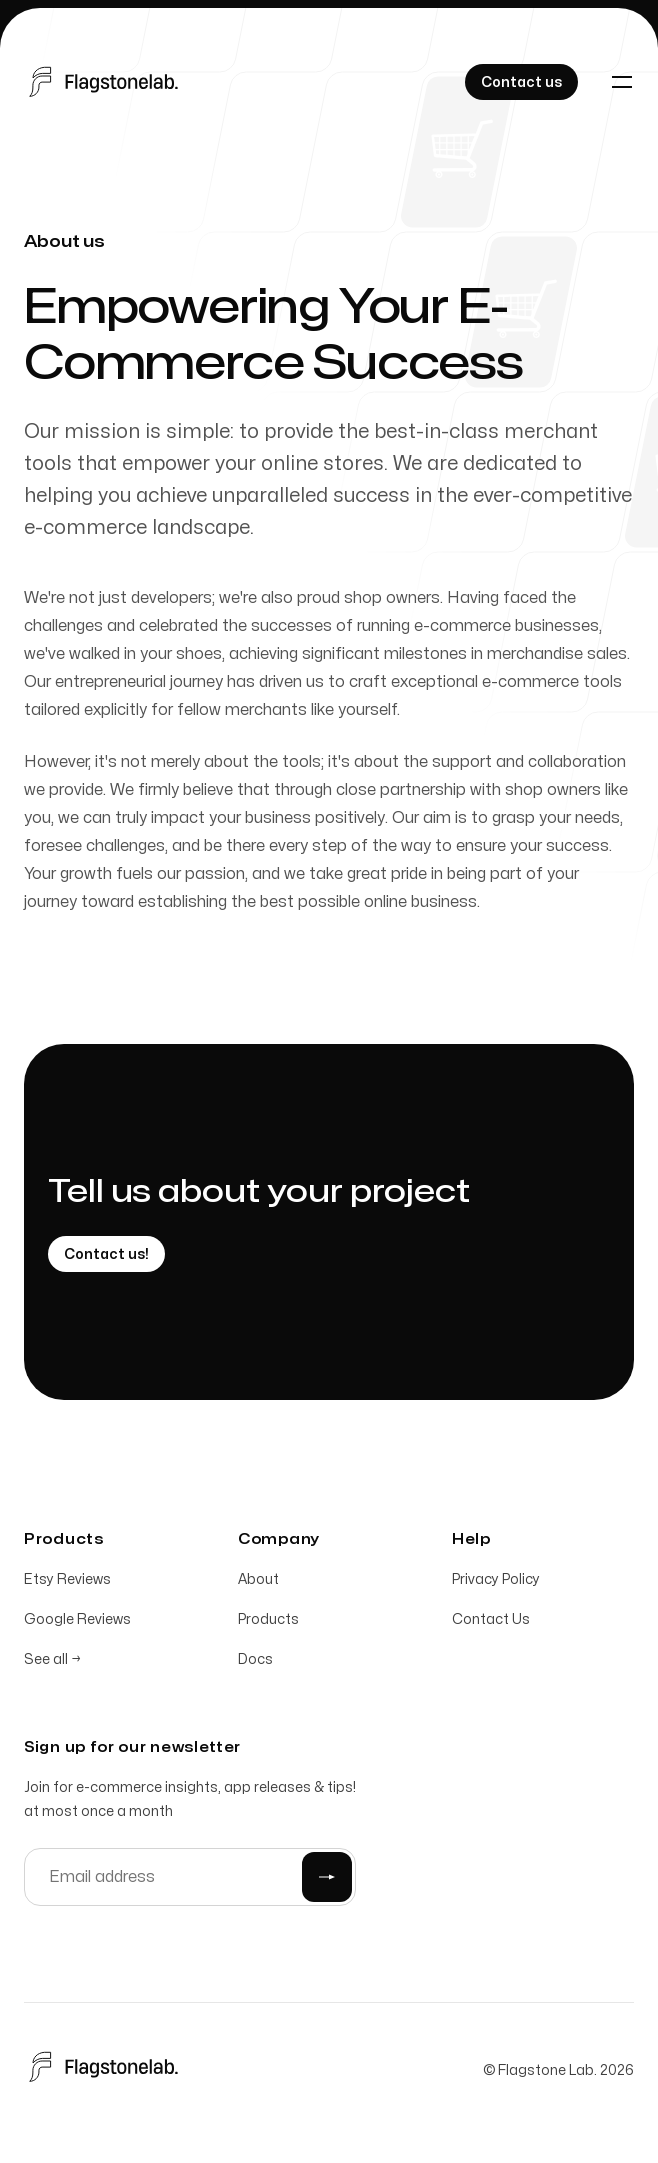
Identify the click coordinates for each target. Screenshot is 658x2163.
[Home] (107, 82)
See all (52, 1664)
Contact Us (491, 1624)
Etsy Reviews (67, 1584)
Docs (255, 1664)
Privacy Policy (496, 1584)
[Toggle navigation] (622, 82)
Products (268, 1624)
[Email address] (190, 1882)
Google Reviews (77, 1624)
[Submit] (327, 1882)
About (258, 1584)
